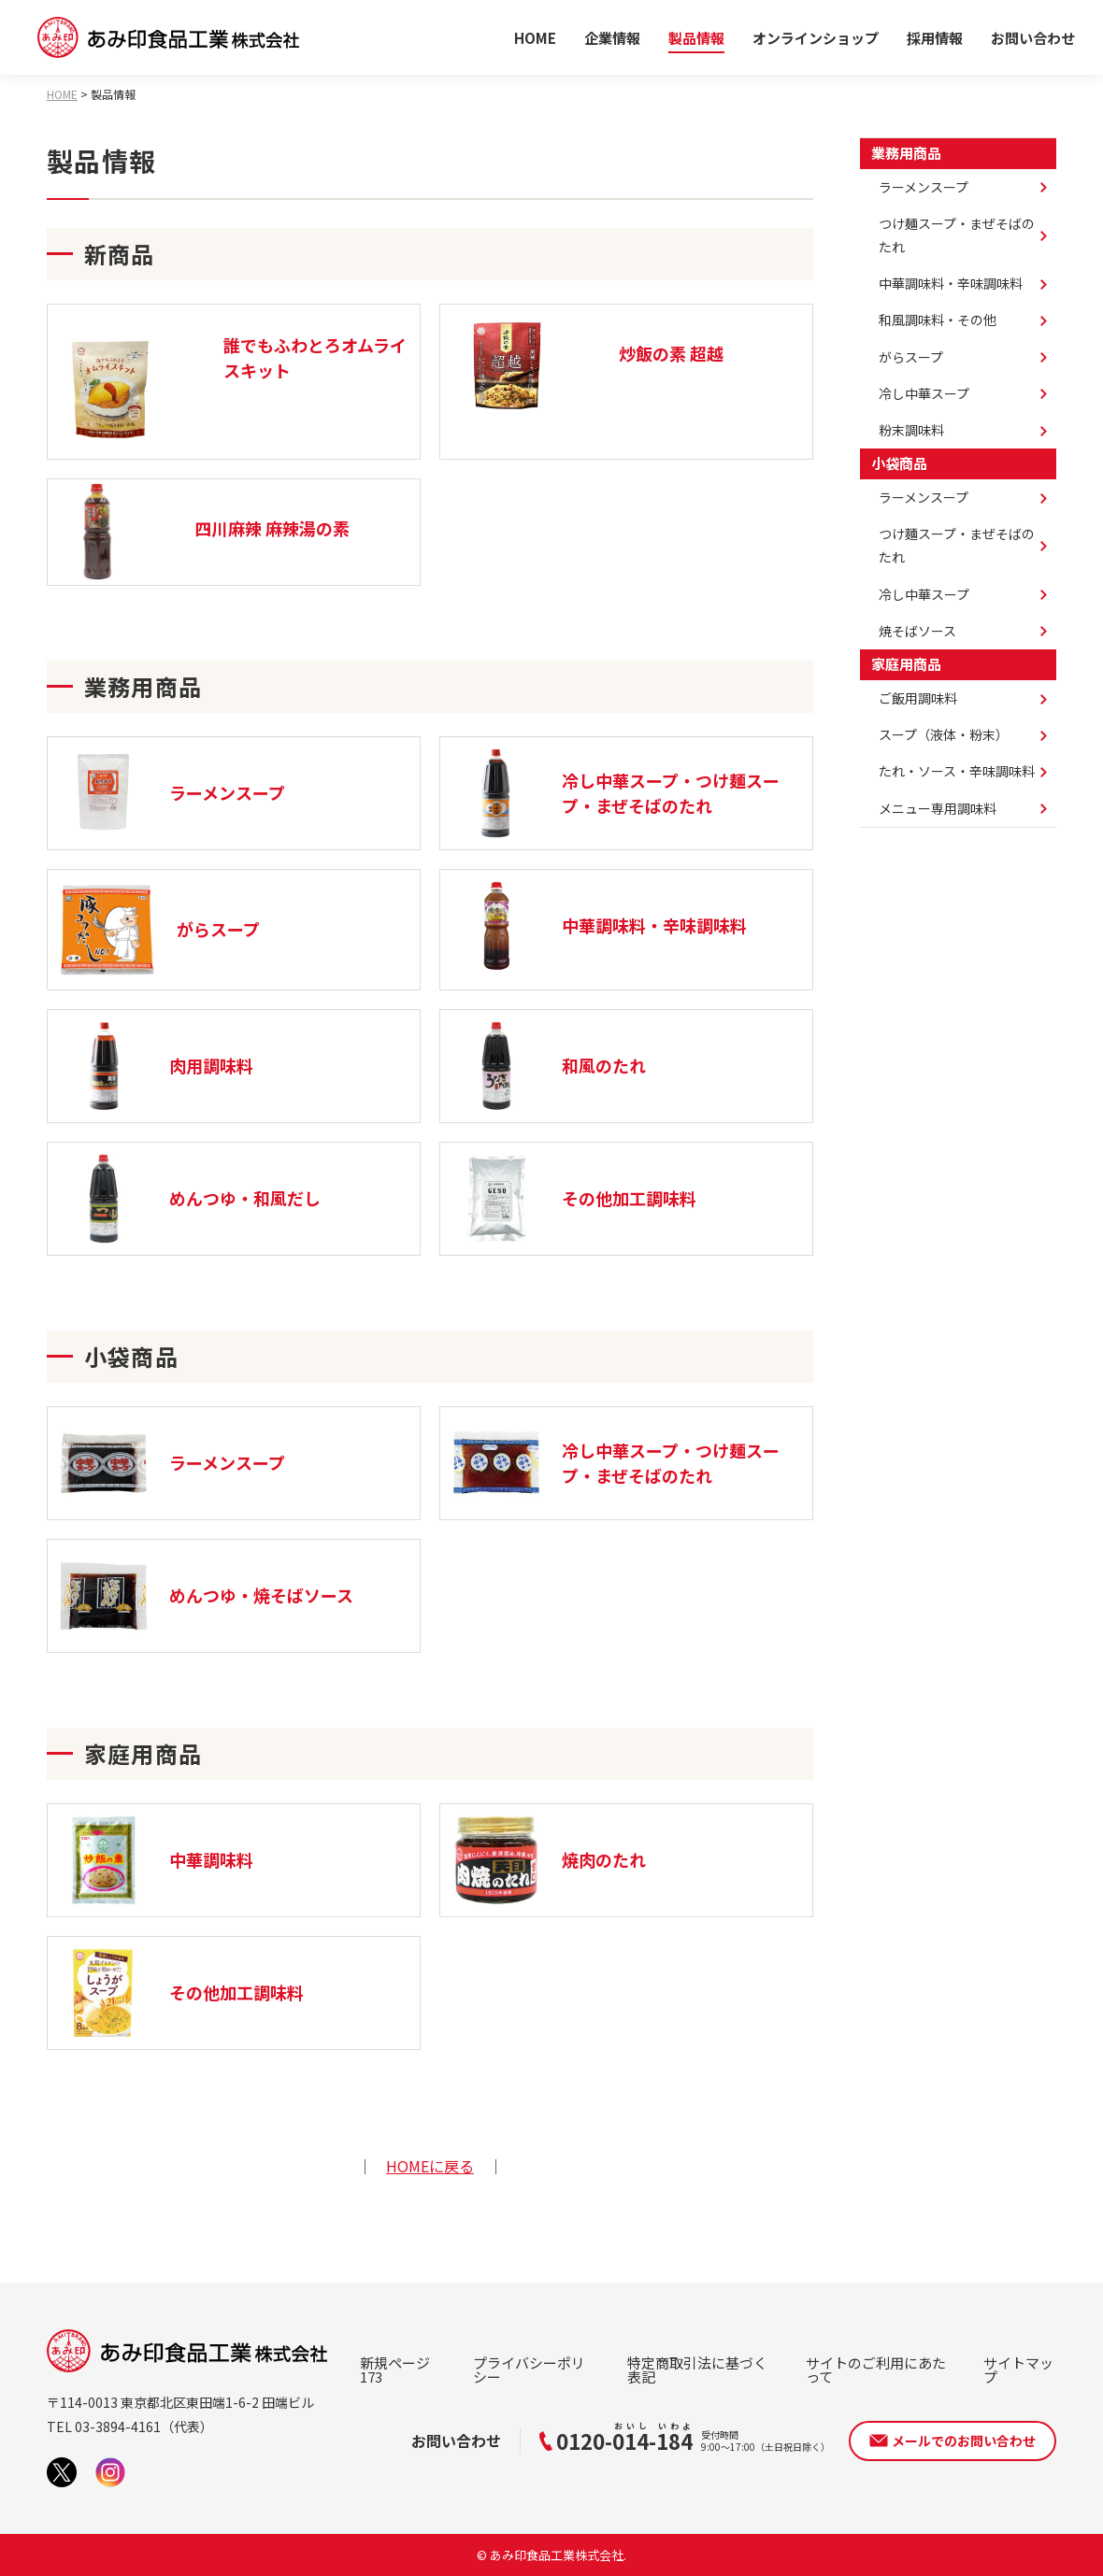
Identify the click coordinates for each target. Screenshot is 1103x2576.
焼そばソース (917, 630)
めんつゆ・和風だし (189, 1198)
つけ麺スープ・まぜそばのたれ (957, 235)
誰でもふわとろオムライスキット (315, 357)
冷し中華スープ (924, 393)
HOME (535, 38)
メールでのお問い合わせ (964, 2440)
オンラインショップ (815, 38)
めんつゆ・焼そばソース (205, 1596)
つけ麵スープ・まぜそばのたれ (957, 545)
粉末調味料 (911, 429)
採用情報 (935, 38)
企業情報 (612, 38)
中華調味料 (155, 1860)
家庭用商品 (906, 664)
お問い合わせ (1033, 38)
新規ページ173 (395, 2369)
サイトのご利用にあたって (876, 2369)
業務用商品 (906, 153)
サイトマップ (1018, 2369)
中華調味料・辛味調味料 (598, 926)
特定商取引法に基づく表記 (697, 2369)
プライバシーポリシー (529, 2369)
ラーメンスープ (171, 793)
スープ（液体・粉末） (944, 734)
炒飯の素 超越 (671, 353)
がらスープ (158, 929)
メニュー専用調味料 (937, 808)
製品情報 (696, 38)
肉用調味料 (155, 1066)
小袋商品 (899, 463)
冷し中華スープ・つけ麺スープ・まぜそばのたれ (615, 793)
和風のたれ (548, 1066)
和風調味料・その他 (937, 319)
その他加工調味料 (573, 1198)
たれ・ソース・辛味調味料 (957, 770)
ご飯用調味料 (918, 698)
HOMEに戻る (430, 2166)
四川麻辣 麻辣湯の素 (272, 528)
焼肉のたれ (548, 1860)
